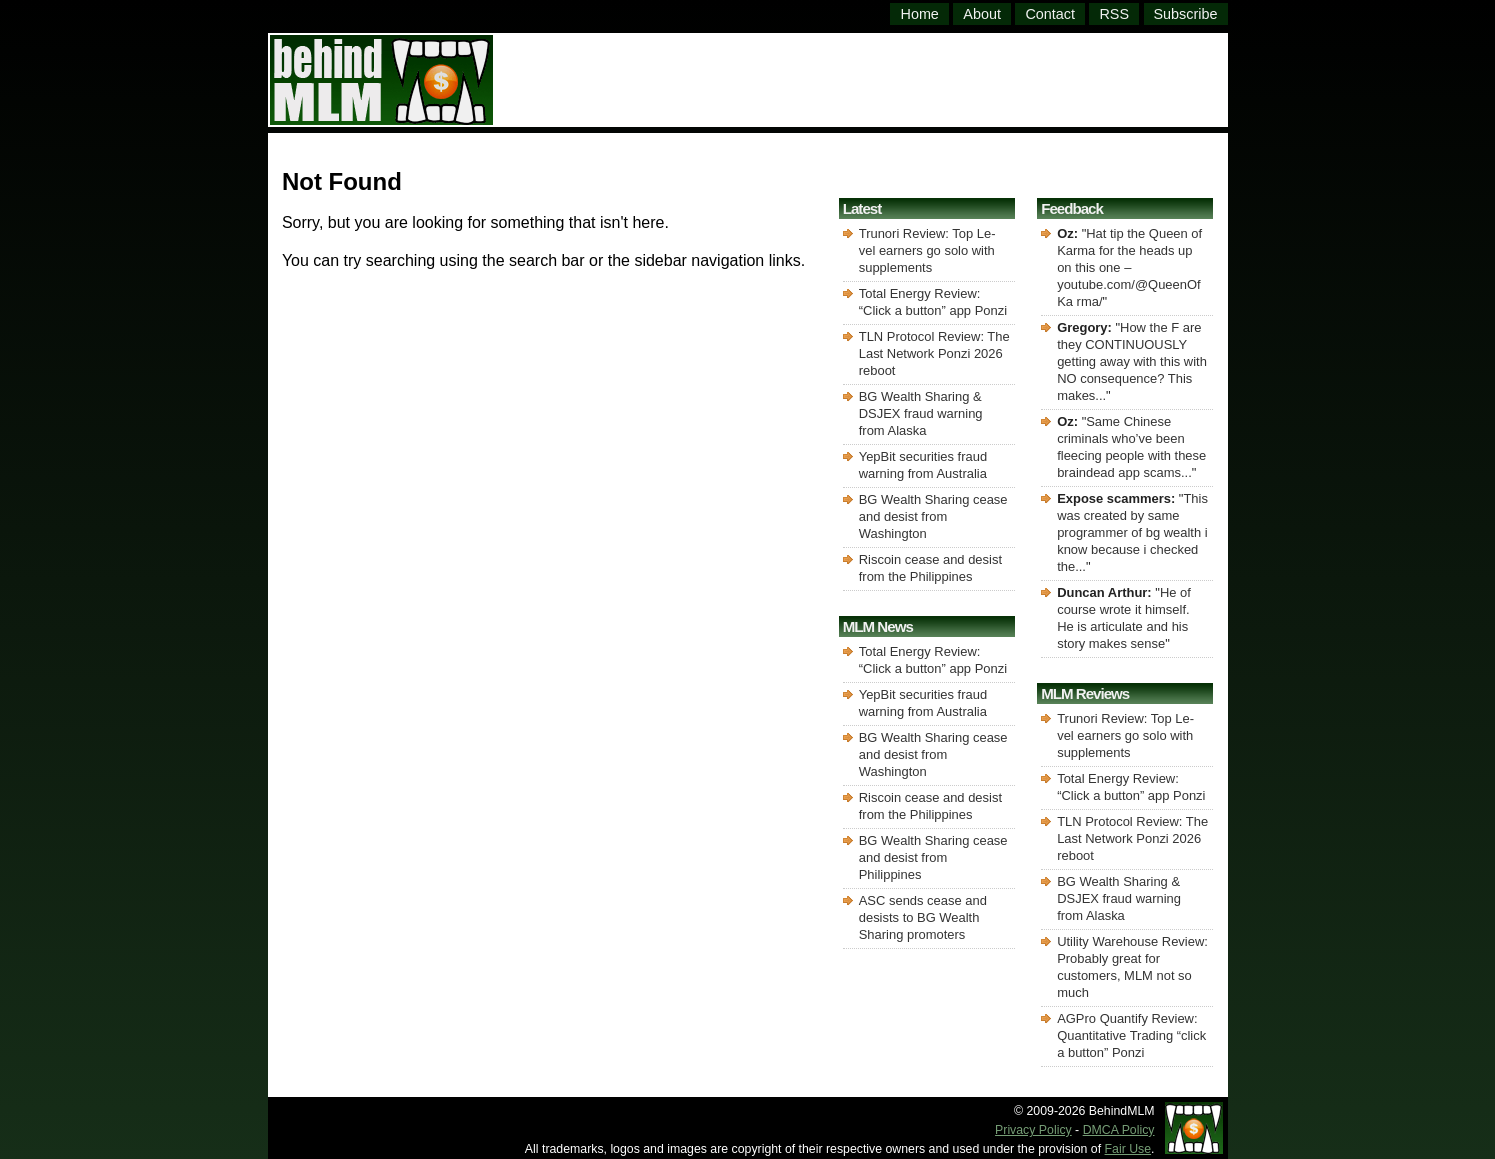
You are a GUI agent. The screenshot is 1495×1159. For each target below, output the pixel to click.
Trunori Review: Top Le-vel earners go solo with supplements (927, 250)
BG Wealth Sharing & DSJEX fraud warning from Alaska (921, 413)
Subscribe (1186, 14)
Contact (1050, 14)
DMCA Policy (1119, 1130)
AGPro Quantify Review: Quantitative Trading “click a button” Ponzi (1131, 1035)
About (982, 14)
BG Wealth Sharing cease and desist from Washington (933, 516)
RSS (1114, 14)
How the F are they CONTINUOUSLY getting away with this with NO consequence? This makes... (1132, 361)
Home (919, 14)
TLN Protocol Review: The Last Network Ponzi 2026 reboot (934, 353)
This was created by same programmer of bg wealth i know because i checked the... (1132, 532)
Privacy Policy (1033, 1130)
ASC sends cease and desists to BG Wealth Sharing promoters (923, 917)
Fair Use (1128, 1149)
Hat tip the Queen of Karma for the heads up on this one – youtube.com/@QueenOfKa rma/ (1129, 267)
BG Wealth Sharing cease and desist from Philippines (933, 857)
